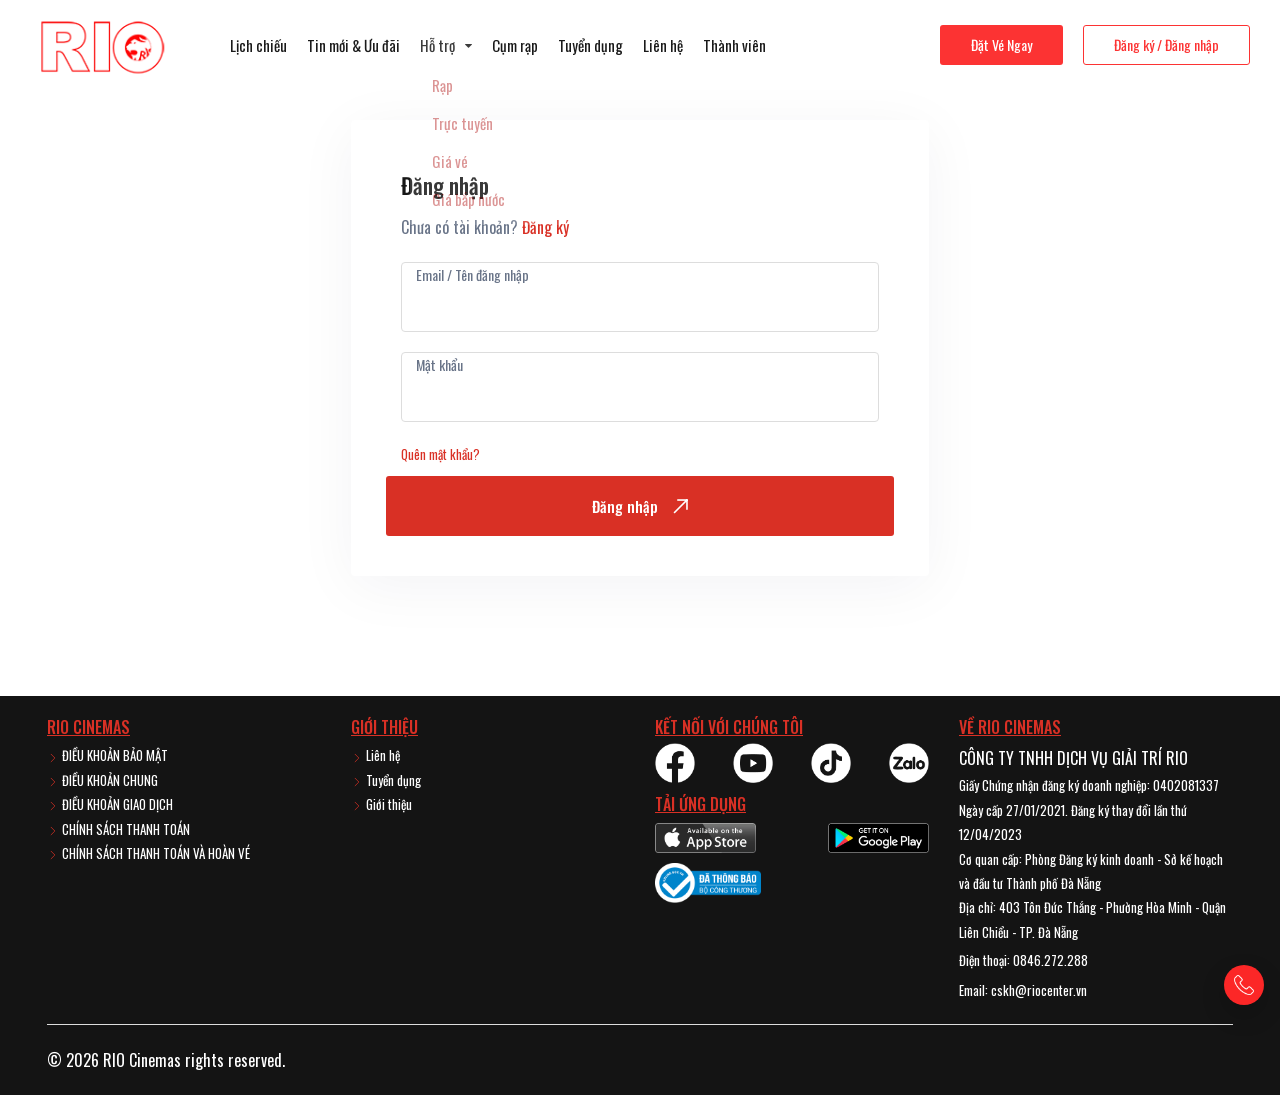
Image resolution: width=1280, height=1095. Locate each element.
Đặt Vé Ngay (1001, 44)
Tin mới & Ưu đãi (353, 45)
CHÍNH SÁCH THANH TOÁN (118, 829)
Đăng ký (545, 227)
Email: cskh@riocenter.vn (1023, 990)
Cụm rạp (515, 45)
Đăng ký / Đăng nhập (1166, 44)
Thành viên (734, 45)
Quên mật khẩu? (440, 454)
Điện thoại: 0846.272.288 (1023, 960)
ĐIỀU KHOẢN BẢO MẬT (107, 755)
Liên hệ (663, 45)
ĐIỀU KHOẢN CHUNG (102, 780)
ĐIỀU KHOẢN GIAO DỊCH (110, 804)
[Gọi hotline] (1244, 985)
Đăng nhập (640, 506)
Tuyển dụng (590, 45)
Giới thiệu (381, 804)
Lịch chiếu (258, 45)
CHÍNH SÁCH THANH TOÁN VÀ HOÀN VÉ (148, 853)
